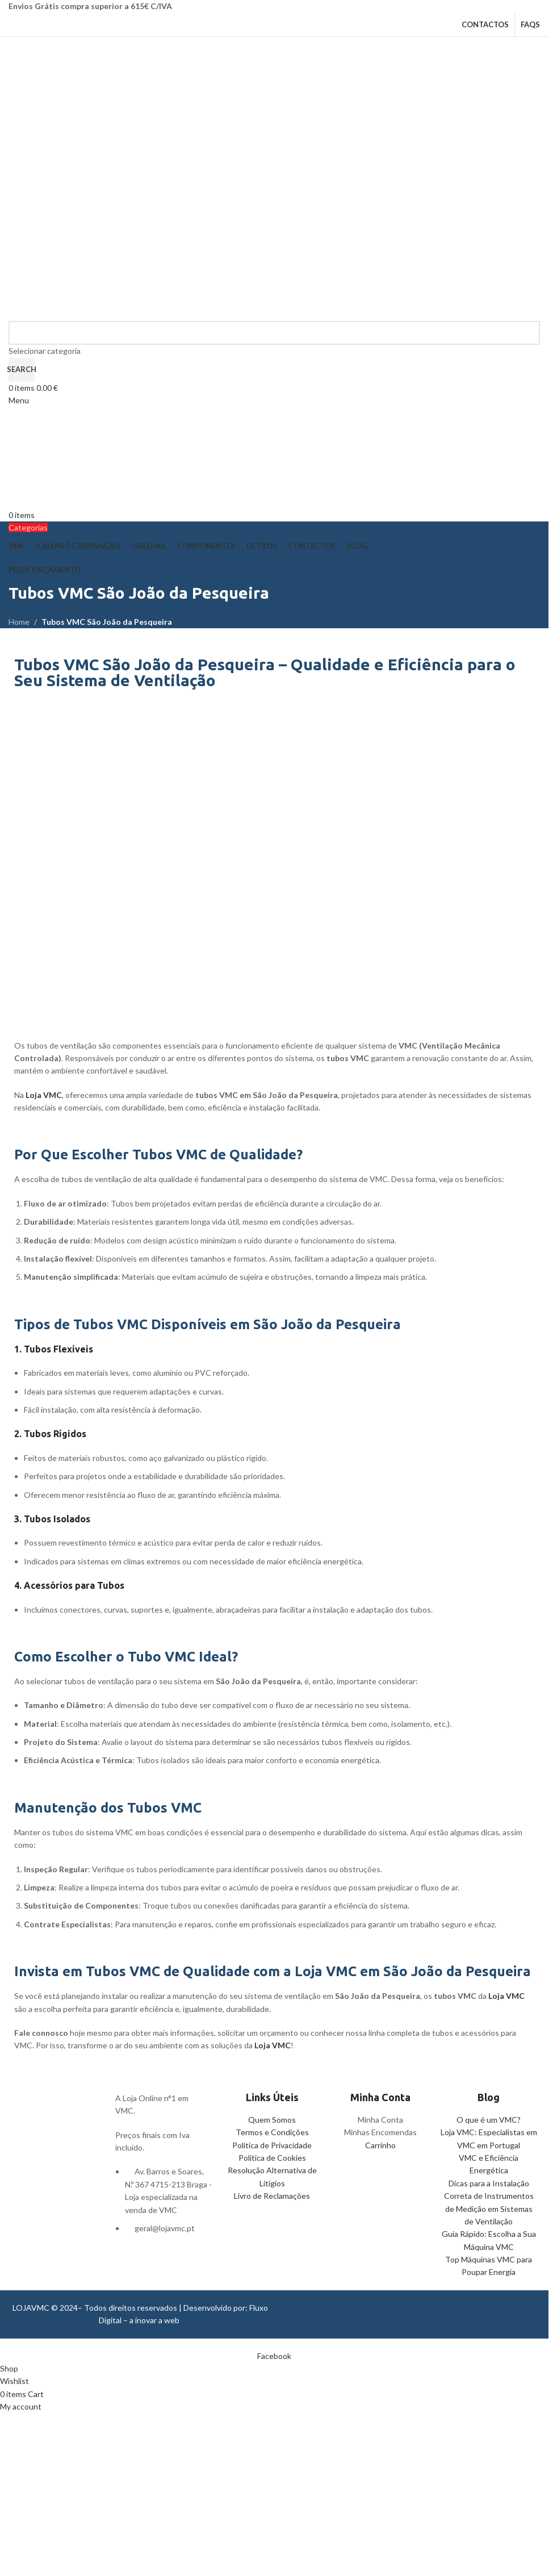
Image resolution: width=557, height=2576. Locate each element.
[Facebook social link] (274, 2356)
